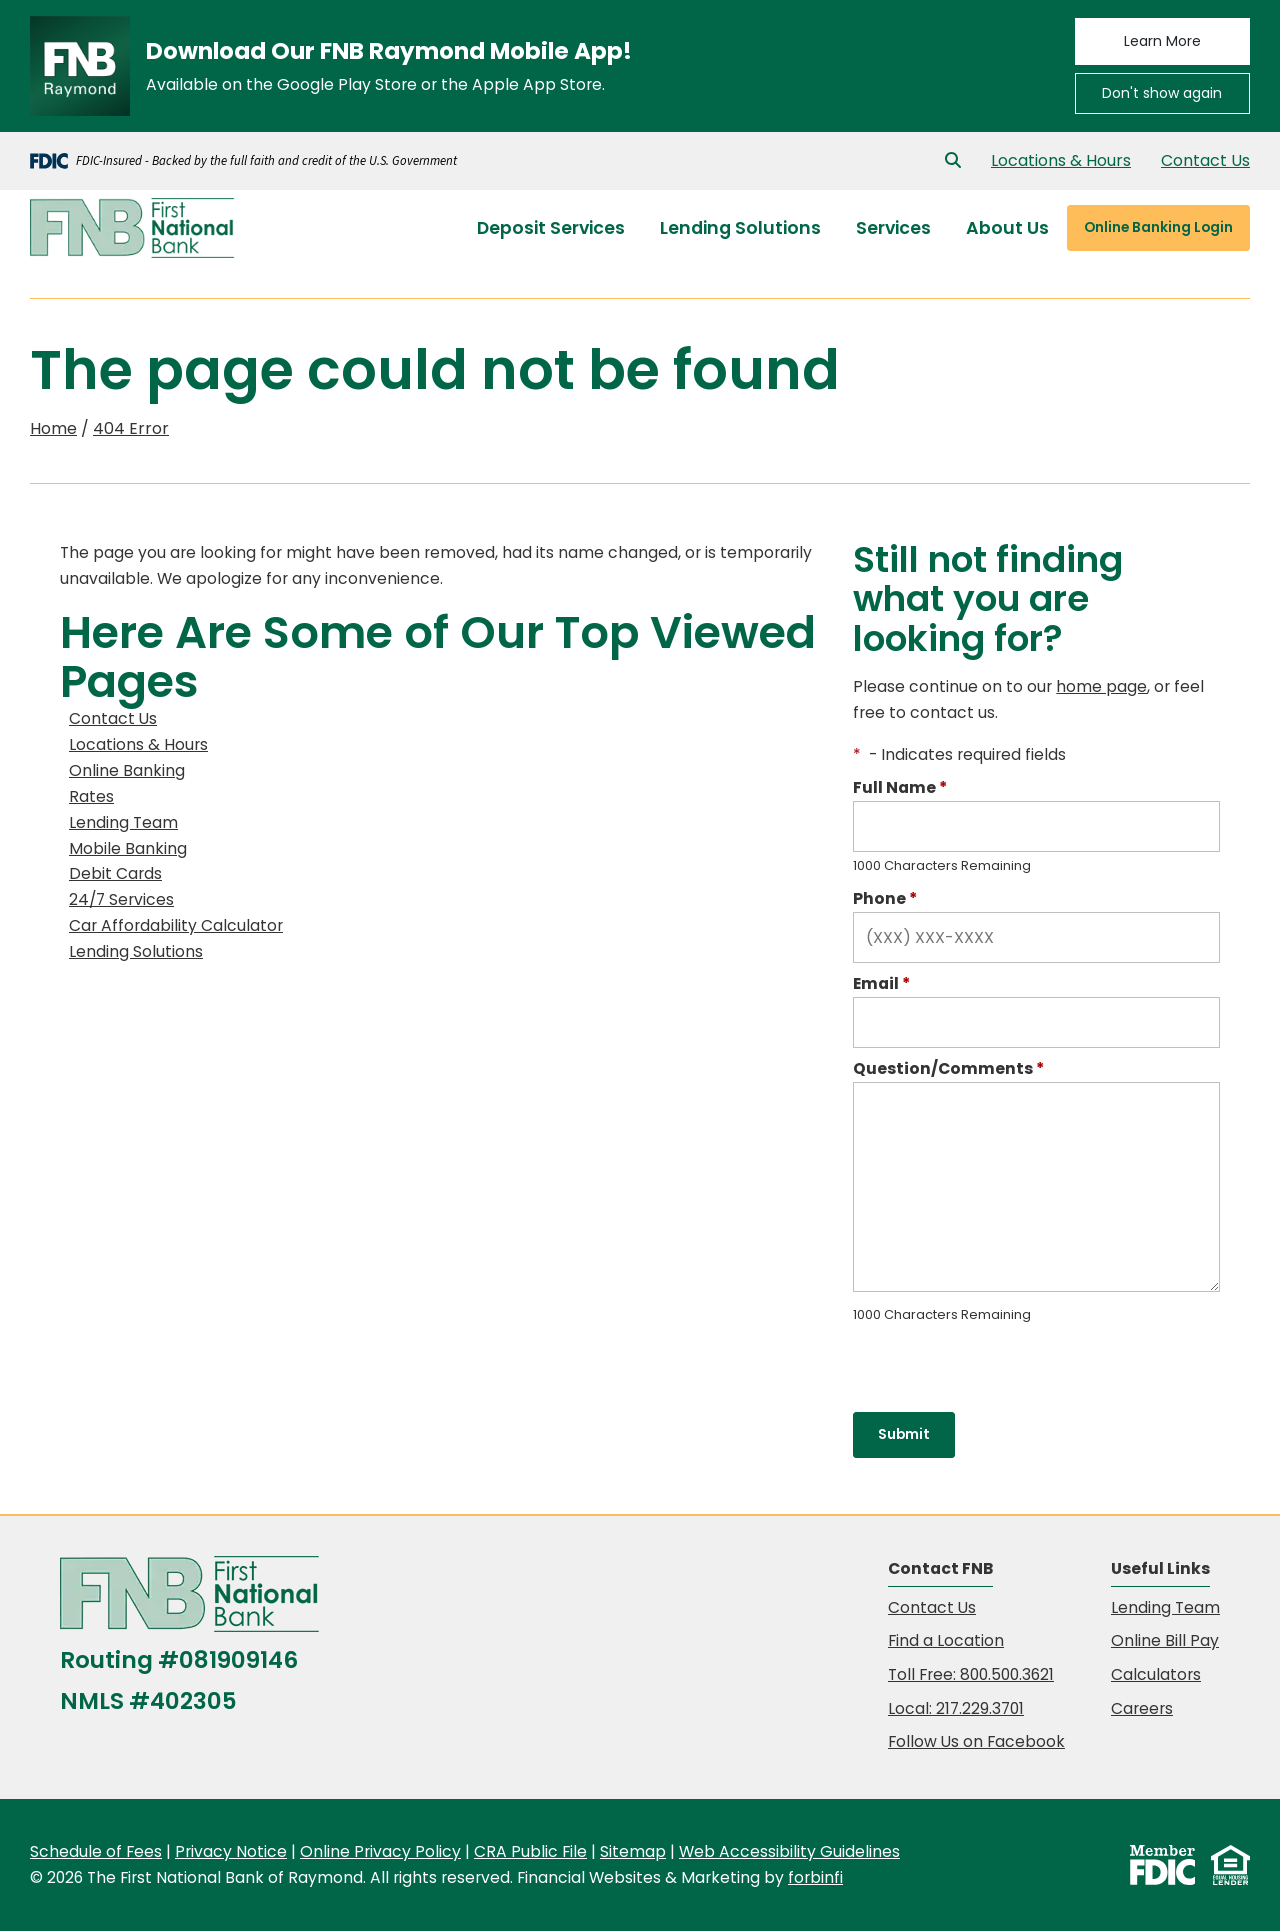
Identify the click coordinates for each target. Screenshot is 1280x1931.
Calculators (1156, 1674)
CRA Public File (530, 1851)
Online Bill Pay (1165, 1640)
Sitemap (633, 1851)
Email (881, 983)
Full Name (900, 787)
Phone (885, 898)
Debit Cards (115, 873)
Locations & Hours (1061, 160)
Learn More (1162, 41)
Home (53, 428)
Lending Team (123, 822)
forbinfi (815, 1877)
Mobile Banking (128, 848)
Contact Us (1205, 160)
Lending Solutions (136, 951)
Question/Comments (948, 1068)
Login (1158, 228)
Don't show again (1162, 93)
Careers (1142, 1708)
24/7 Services (121, 899)
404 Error (131, 428)
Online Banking (127, 770)
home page (1101, 686)
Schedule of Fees (96, 1851)
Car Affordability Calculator (176, 925)
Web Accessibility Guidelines (789, 1851)
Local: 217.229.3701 (956, 1708)
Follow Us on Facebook (976, 1741)
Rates (91, 796)
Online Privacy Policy (380, 1851)
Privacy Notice (231, 1851)
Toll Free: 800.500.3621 (971, 1674)
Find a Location (946, 1640)
